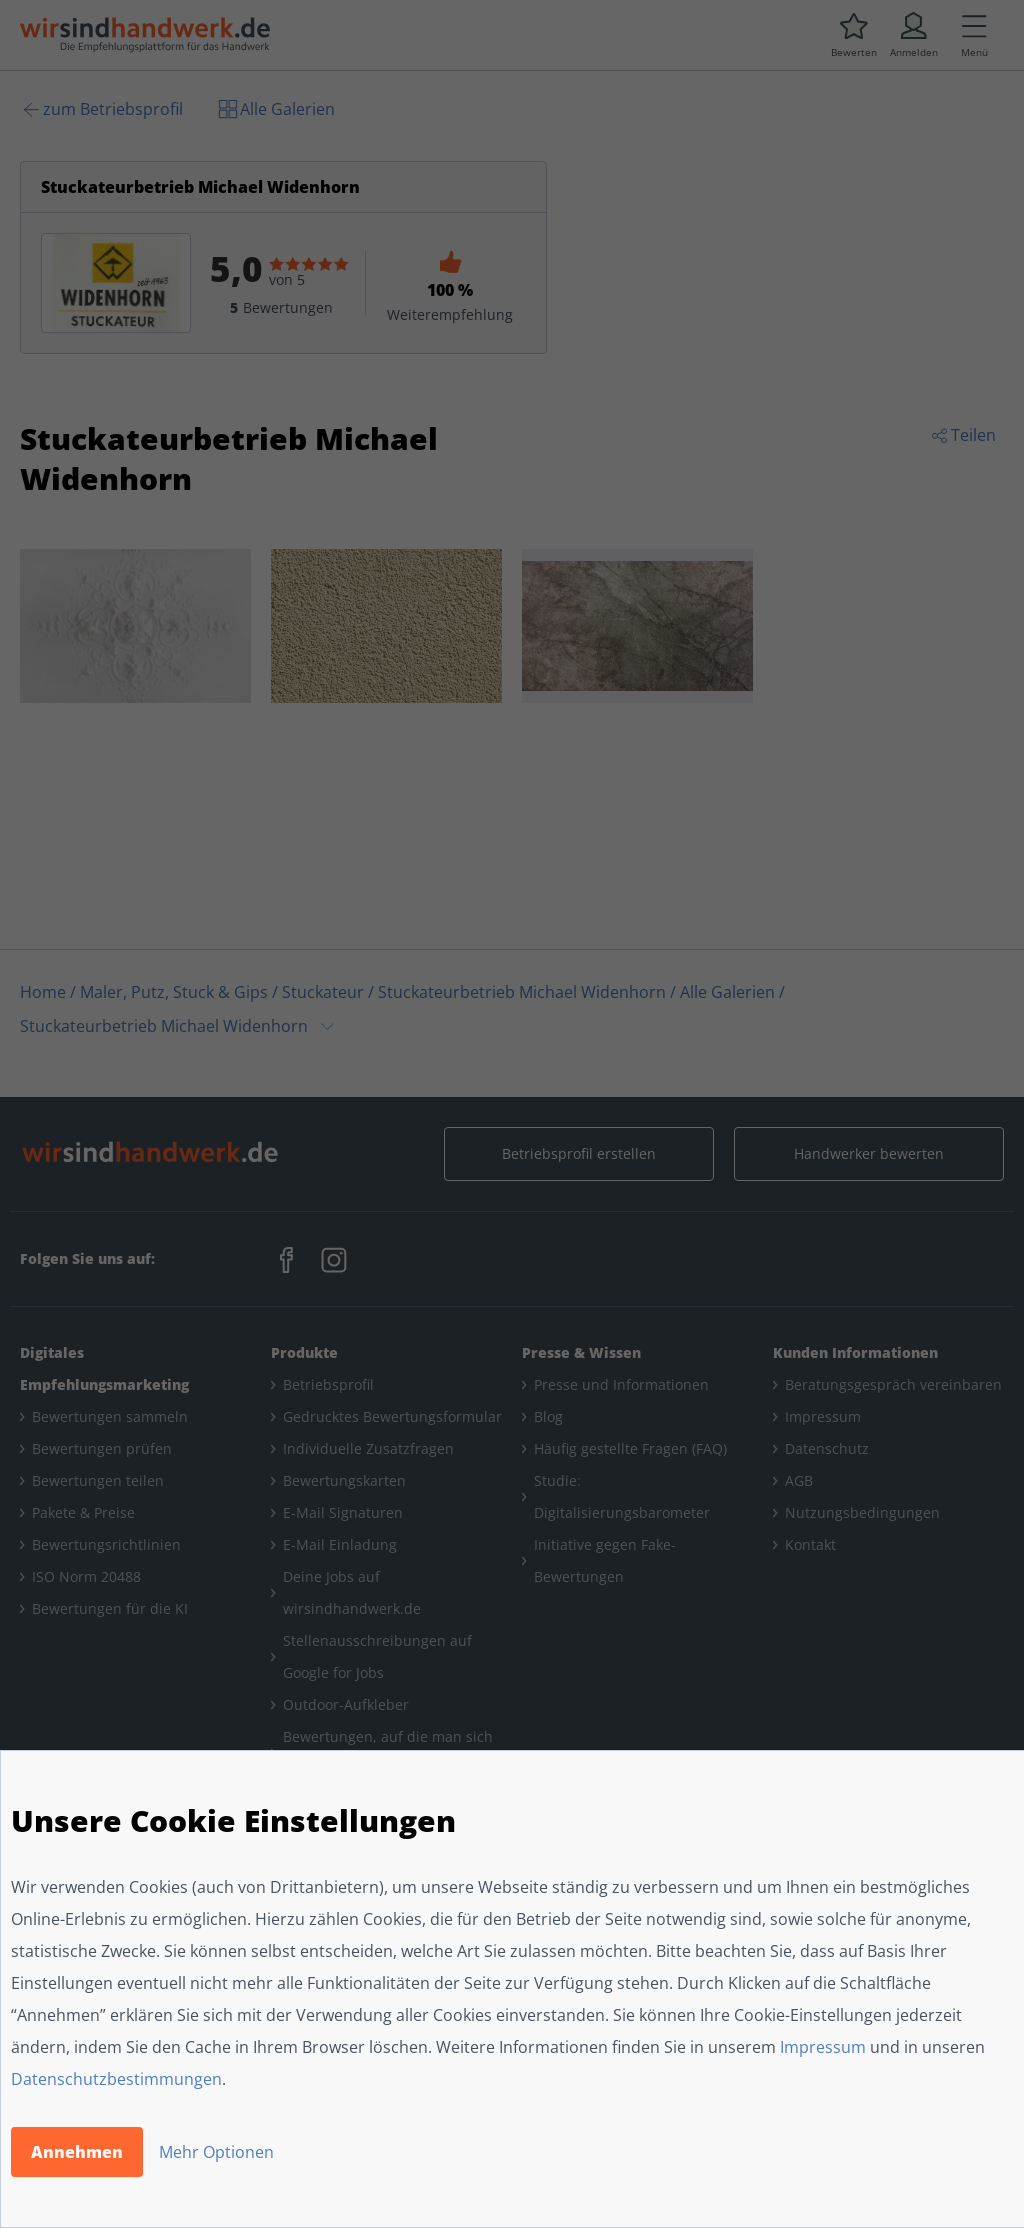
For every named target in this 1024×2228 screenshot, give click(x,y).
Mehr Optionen (216, 2152)
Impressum (823, 2047)
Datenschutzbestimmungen (116, 2079)
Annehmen (77, 2152)
